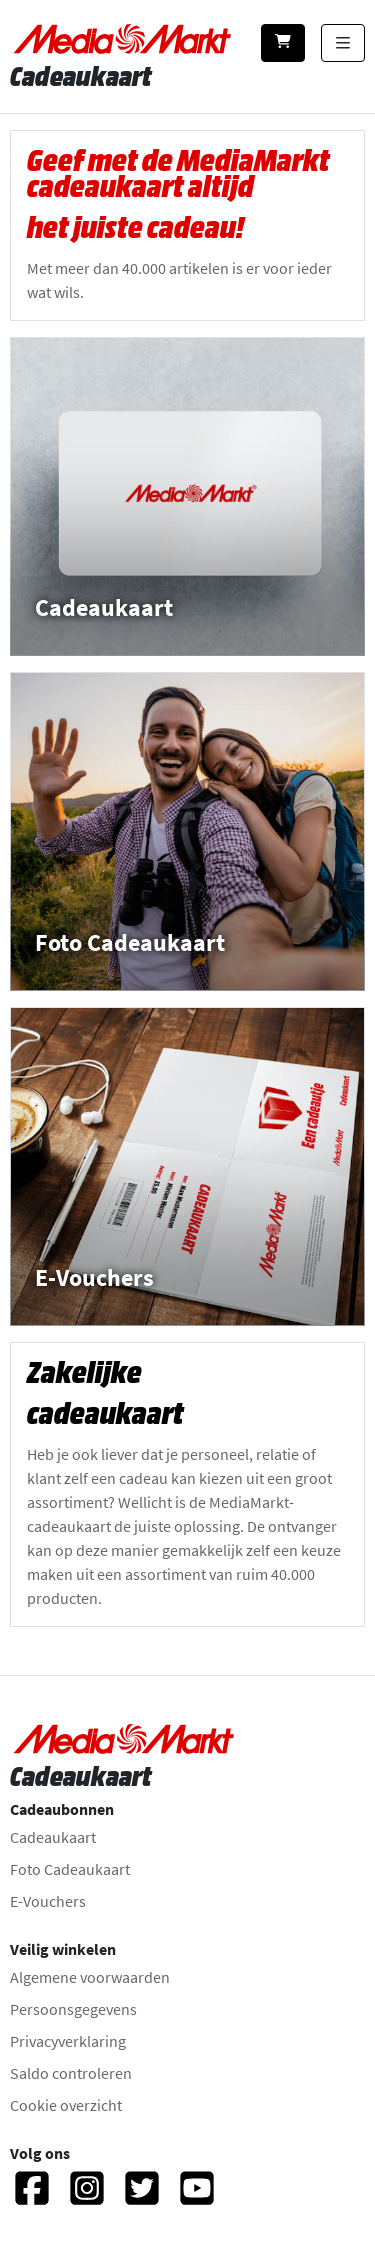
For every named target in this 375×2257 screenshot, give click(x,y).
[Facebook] (32, 2197)
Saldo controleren (71, 2073)
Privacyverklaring (68, 2041)
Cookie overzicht (66, 2105)
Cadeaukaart (53, 1837)
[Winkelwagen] (283, 43)
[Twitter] (142, 2197)
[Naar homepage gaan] (123, 39)
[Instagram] (87, 2197)
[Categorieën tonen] (343, 43)
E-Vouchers (48, 1901)
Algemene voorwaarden (90, 1977)
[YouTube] (197, 2197)
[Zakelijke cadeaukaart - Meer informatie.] (187, 1484)
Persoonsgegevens (73, 2009)
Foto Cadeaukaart (70, 1869)
